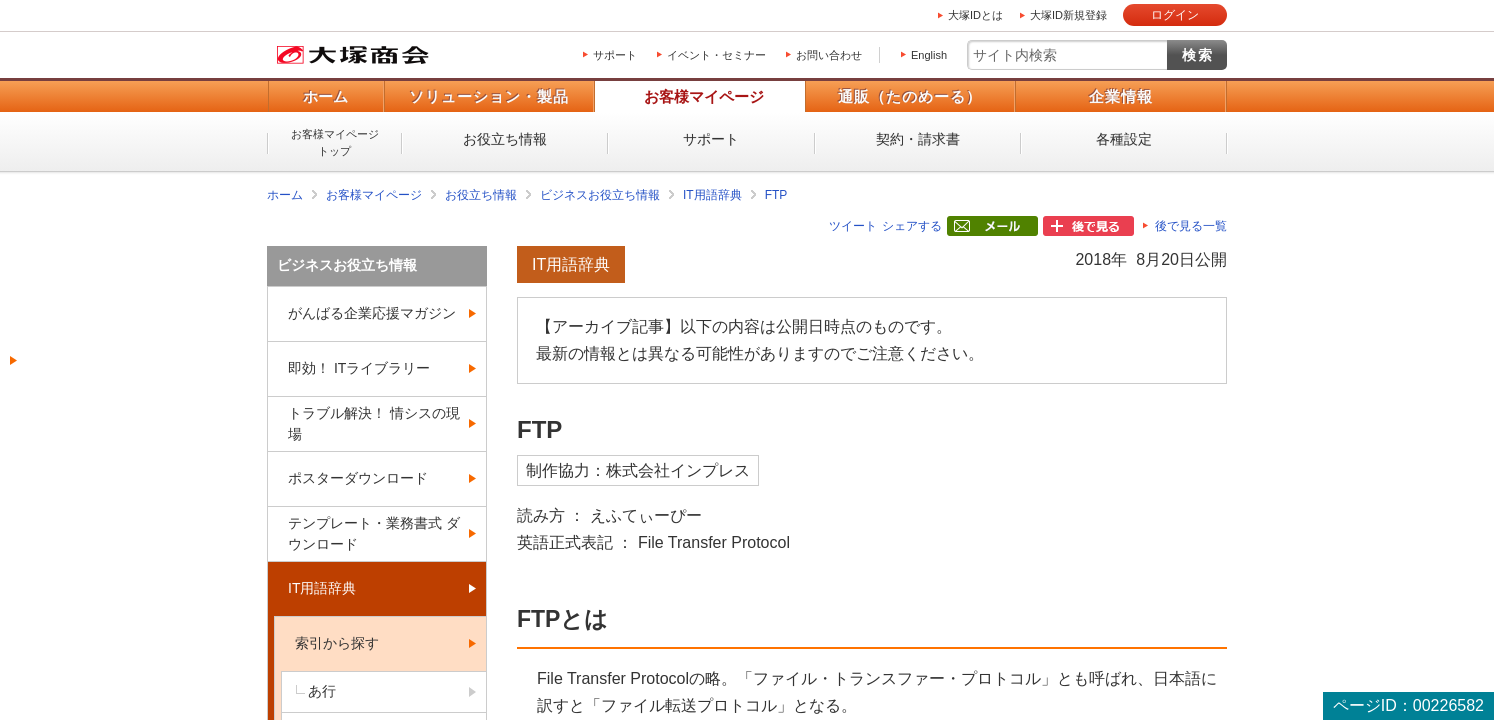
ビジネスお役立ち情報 (600, 195)
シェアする (912, 226)
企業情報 (1121, 96)
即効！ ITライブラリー (359, 368)
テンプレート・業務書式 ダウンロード (374, 533)
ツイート (853, 226)
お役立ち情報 (505, 139)
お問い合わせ (829, 55)
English (929, 55)
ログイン (1175, 15)
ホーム (325, 96)
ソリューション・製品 (489, 96)
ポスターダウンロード (358, 478)
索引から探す (337, 643)
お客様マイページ (704, 96)
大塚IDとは (975, 15)
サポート (615, 55)
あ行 (322, 691)
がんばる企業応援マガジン (372, 313)
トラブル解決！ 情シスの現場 (374, 423)
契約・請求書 (918, 139)
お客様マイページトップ (335, 142)
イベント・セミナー (716, 55)
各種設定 (1124, 139)
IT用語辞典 (712, 195)
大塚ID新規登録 (1068, 15)
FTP (776, 195)
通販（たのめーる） (910, 96)
